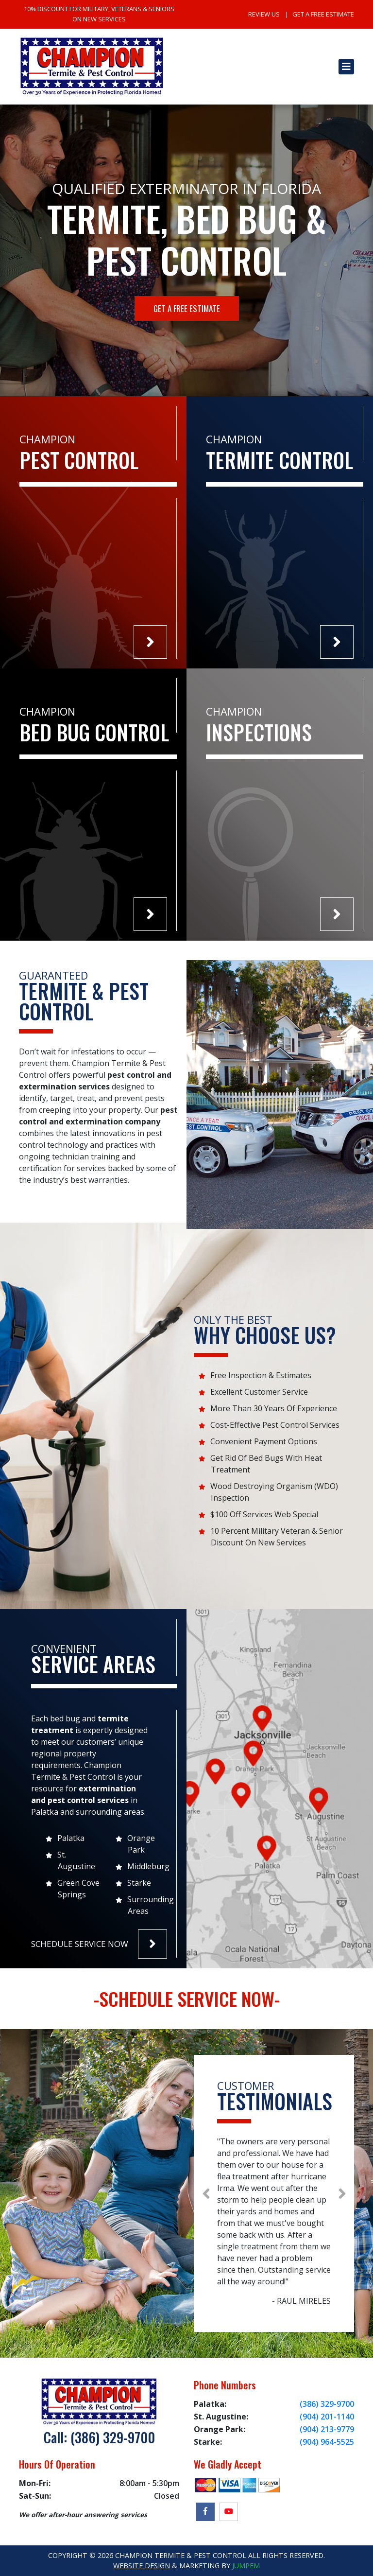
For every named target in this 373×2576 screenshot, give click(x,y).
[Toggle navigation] (346, 66)
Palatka (71, 1838)
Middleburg (148, 1866)
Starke (139, 1882)
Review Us (264, 14)
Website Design (141, 2565)
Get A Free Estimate (323, 14)
